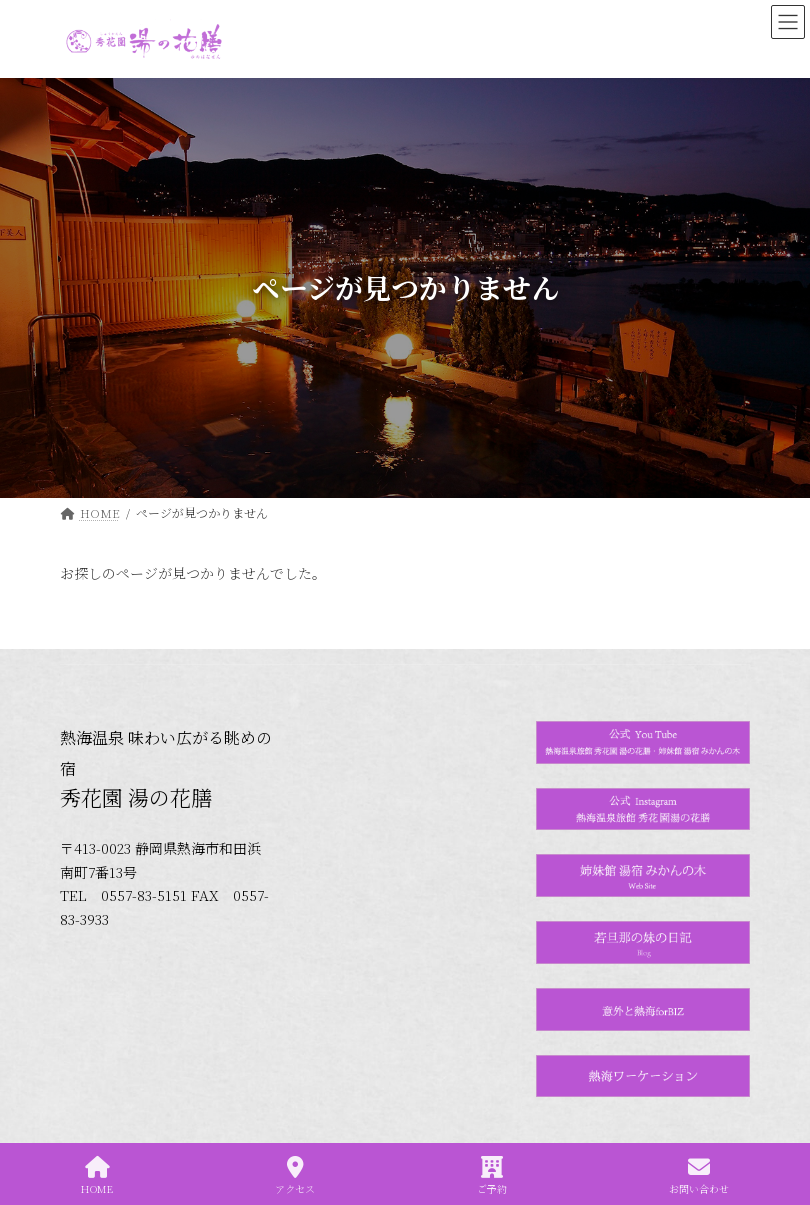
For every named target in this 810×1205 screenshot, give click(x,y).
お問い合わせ (699, 1175)
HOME (97, 1175)
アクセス (295, 1175)
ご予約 (492, 1175)
